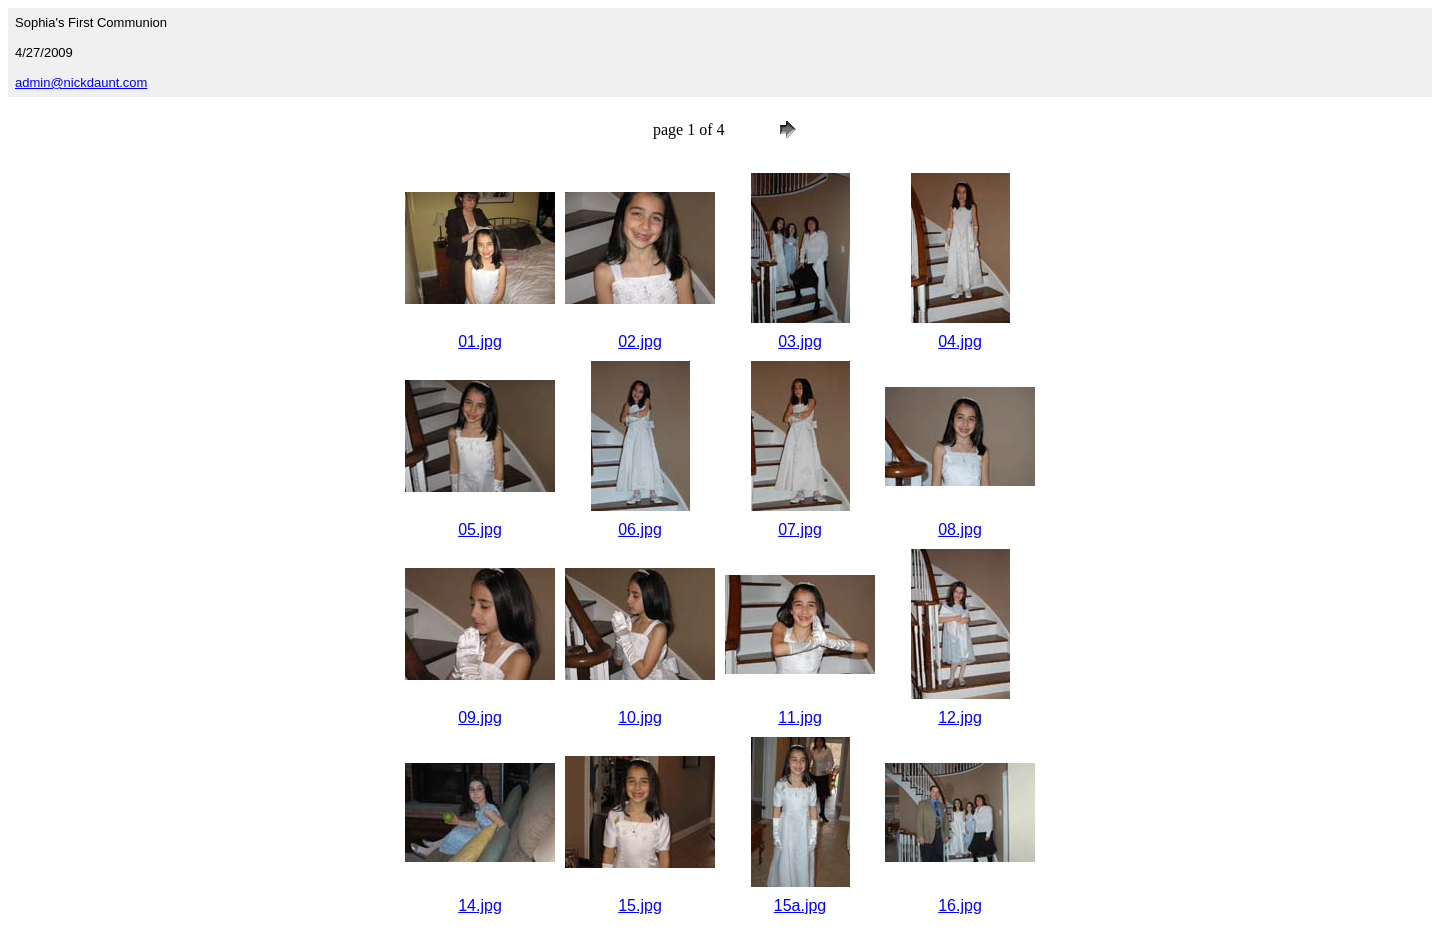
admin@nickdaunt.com (81, 82)
